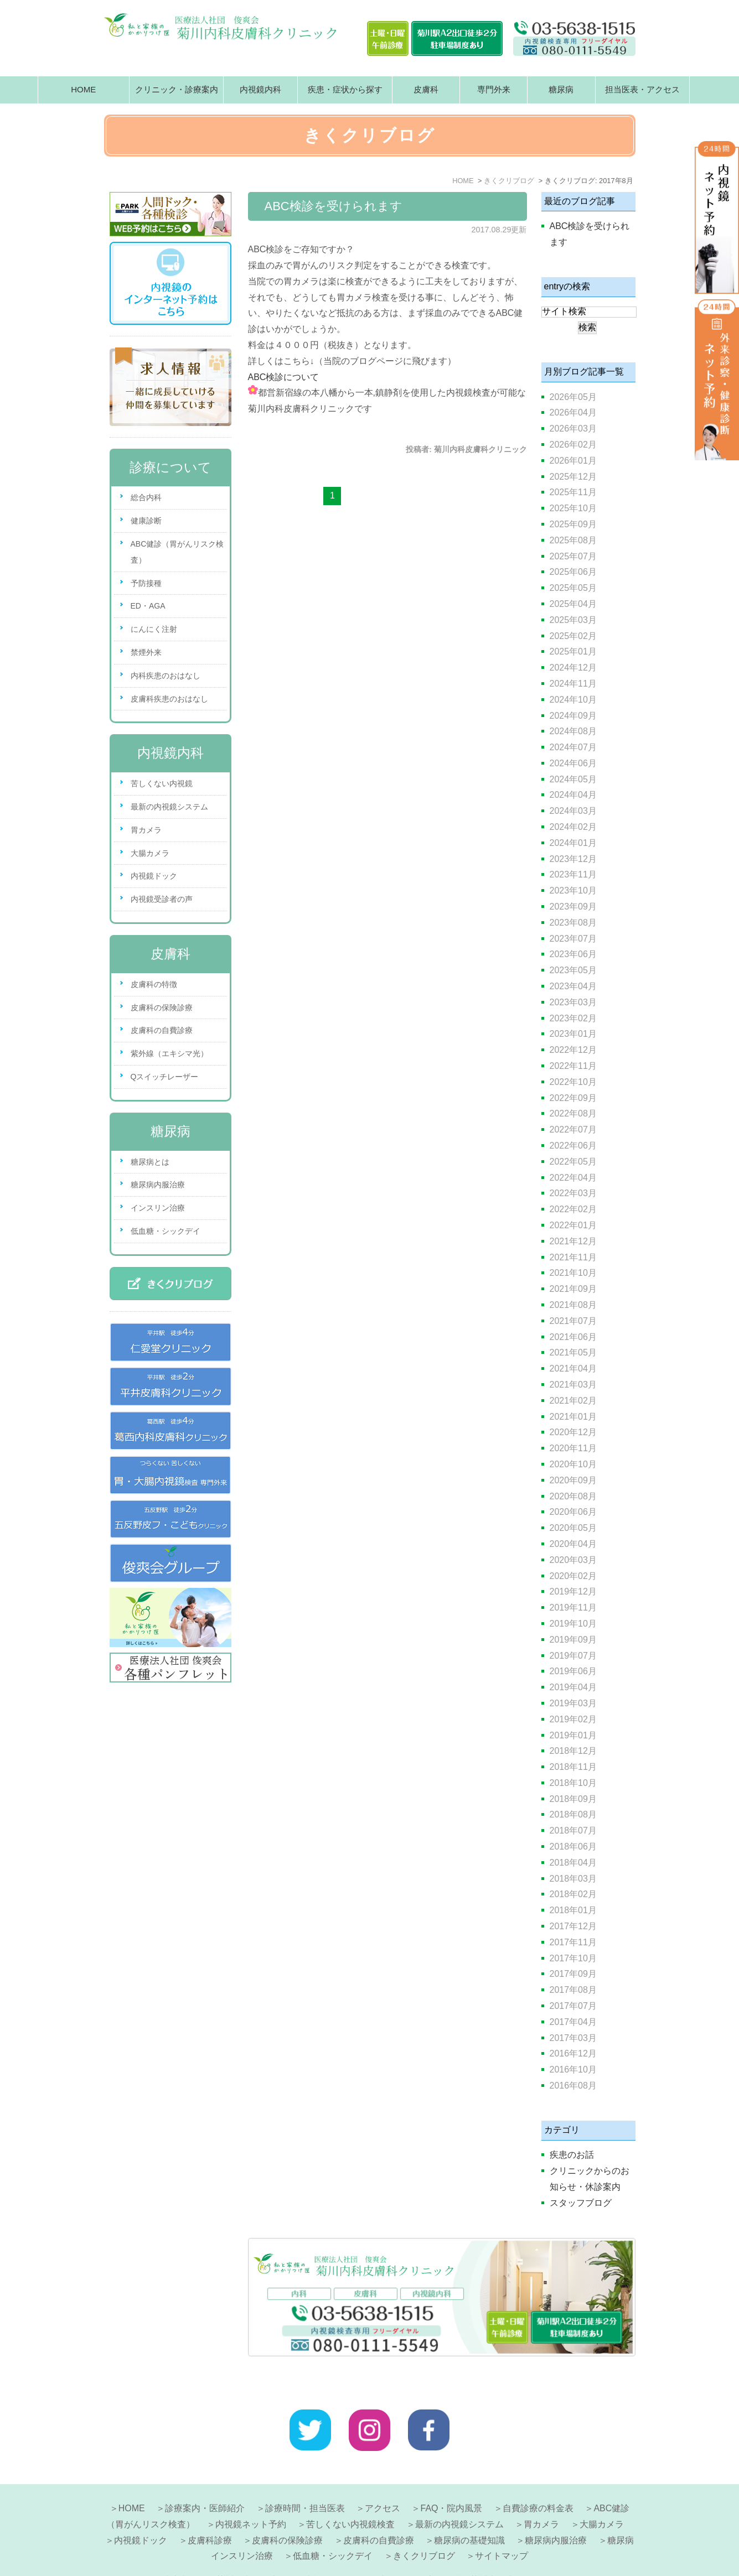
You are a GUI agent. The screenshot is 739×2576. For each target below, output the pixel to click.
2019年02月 (573, 1719)
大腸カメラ (150, 853)
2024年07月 (573, 747)
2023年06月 (573, 954)
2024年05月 (573, 779)
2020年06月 (573, 1511)
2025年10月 (573, 508)
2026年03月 (573, 428)
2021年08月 (573, 1305)
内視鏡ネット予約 (250, 2497)
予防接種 (146, 583)
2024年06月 (573, 763)
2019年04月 (573, 1687)
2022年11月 (573, 1066)
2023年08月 (573, 922)
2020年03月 (573, 1560)
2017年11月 (573, 1942)
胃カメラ (146, 829)
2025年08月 (573, 540)
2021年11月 (573, 1257)
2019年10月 (573, 1623)
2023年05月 (573, 970)
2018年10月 (573, 1783)
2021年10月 (573, 1272)
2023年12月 (573, 859)
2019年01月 (573, 1735)
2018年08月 (573, 1814)
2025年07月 (573, 556)
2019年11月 (573, 1607)
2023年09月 (573, 906)
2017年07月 (573, 2006)
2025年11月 (573, 492)
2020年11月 (573, 1448)
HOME (83, 89)
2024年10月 (573, 699)
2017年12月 (573, 1926)
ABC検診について (283, 377)
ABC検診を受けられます (333, 206)
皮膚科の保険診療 (162, 1007)
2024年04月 (573, 794)
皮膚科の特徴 (154, 984)
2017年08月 (573, 1990)
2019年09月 (573, 1639)
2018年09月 (573, 1799)
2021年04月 (573, 1368)
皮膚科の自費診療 (162, 1030)
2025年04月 (573, 604)
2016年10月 (573, 2069)
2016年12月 (573, 2053)
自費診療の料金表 (538, 2481)
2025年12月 (573, 476)
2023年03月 (573, 1002)
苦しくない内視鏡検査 (350, 2497)
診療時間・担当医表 (305, 2481)
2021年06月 (573, 1337)
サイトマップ (501, 2529)
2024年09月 (573, 715)
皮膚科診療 (210, 2513)
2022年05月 (573, 1161)
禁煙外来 (146, 652)
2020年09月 (573, 1480)
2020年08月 (573, 1496)
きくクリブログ (424, 2529)
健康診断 (146, 520)
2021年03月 (573, 1384)
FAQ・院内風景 (451, 2481)
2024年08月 (573, 731)
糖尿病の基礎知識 (469, 2513)
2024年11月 (573, 683)
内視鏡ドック (154, 875)
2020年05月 (573, 1528)
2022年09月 (573, 1098)
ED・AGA (148, 605)
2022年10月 (573, 1082)
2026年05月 (573, 397)
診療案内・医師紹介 (205, 2481)
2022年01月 (573, 1225)
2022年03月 (573, 1193)
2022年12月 (573, 1050)
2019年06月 (573, 1671)
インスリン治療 (158, 1207)
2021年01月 (573, 1416)
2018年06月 (573, 1846)
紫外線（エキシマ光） (169, 1053)
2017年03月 (573, 2038)
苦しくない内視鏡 (162, 783)
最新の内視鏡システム (169, 806)
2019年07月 (573, 1655)
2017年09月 (573, 1973)
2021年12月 (573, 1241)
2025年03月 (573, 620)
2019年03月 (573, 1703)
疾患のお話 (572, 2154)
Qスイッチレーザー (165, 1076)
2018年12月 (573, 1751)
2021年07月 (573, 1321)
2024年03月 (573, 811)
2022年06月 (573, 1145)
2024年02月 (573, 827)
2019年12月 (573, 1591)
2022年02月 (573, 1209)
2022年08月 (573, 1113)
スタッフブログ (581, 2203)
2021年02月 (573, 1400)
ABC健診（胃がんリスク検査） (177, 551)
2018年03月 (573, 1878)
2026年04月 (573, 412)
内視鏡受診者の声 (162, 899)
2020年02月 (573, 1576)
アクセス (382, 2481)
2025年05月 (573, 588)
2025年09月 (573, 524)
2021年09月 (573, 1289)
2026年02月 (573, 444)
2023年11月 (573, 874)
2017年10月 (573, 1958)
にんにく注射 (154, 629)
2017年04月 (573, 2022)
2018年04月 (573, 1862)
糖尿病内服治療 (158, 1184)
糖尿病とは (150, 1161)
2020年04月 (573, 1544)
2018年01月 (573, 1910)
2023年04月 (573, 986)
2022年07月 (573, 1129)
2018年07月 (573, 1830)
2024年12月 (573, 667)
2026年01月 (573, 460)
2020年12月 (573, 1432)
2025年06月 (573, 572)
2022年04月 (573, 1177)
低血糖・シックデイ (165, 1231)
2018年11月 (573, 1767)
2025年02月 (573, 636)
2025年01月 (573, 651)
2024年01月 (573, 843)
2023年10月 (573, 890)
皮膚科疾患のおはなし (169, 698)
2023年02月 (573, 1018)
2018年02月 (573, 1894)
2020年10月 (573, 1464)
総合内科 (146, 497)
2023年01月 (573, 1033)
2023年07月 (573, 938)
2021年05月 (573, 1352)
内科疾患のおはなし (165, 675)
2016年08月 (573, 2085)
